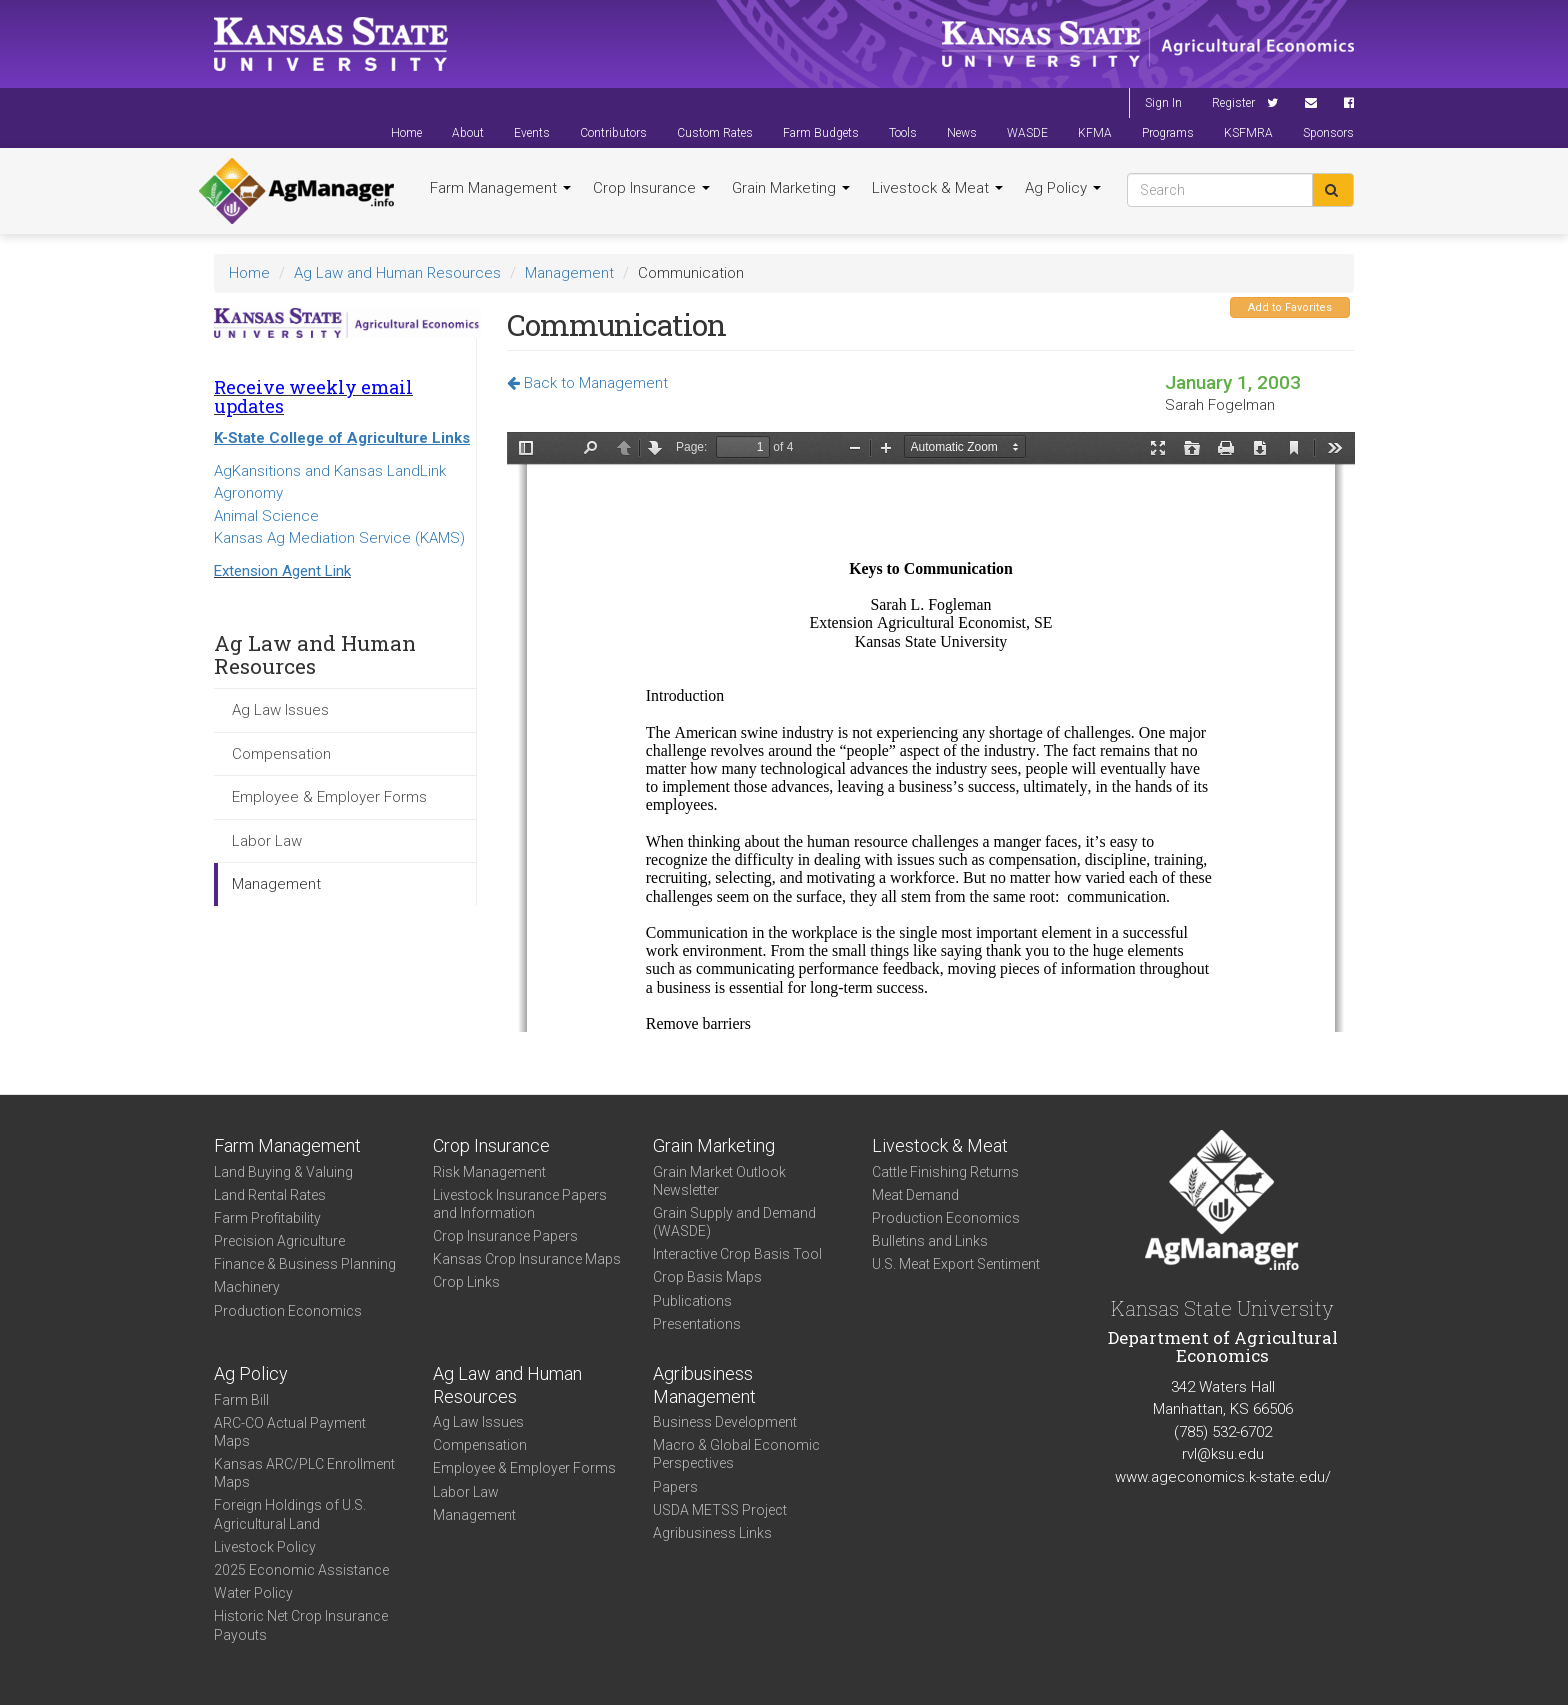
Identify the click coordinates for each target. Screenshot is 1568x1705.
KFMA (1095, 133)
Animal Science (266, 516)
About (468, 133)
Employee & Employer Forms (329, 797)
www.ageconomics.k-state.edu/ (1223, 1477)
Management (569, 273)
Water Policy (253, 1593)
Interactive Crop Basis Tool (737, 1254)
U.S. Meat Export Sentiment (956, 1264)
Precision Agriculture (279, 1241)
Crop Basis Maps (707, 1277)
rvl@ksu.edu (1223, 1454)
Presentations (697, 1324)
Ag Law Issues (280, 710)
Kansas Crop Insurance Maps (527, 1259)
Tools (903, 133)
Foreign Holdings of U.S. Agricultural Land (290, 1514)
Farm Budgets (821, 133)
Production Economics (288, 1311)
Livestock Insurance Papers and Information (520, 1204)
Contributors (613, 133)
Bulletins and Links (930, 1241)
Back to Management (587, 383)
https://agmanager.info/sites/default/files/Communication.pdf (931, 732)
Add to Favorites (1290, 307)
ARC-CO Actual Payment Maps (290, 1432)
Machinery (247, 1287)
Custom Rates (715, 133)
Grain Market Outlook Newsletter (719, 1181)
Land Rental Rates (270, 1195)
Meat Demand (915, 1195)
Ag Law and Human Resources (397, 273)
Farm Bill (241, 1400)
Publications (692, 1301)
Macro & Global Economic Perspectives (736, 1454)
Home (406, 133)
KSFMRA (1248, 133)
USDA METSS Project (720, 1510)
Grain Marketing (791, 188)
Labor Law (267, 841)
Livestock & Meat (937, 188)
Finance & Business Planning (305, 1264)
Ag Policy (1063, 188)
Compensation (281, 754)
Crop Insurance (651, 188)
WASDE (1027, 133)
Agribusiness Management (704, 1385)
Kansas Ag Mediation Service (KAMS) (339, 538)
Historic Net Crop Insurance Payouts (301, 1625)
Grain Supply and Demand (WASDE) (734, 1222)
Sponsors (1328, 133)
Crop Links (466, 1282)
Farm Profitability (267, 1218)
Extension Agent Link (282, 571)
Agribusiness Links (712, 1533)
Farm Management (500, 188)
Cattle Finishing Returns (945, 1172)
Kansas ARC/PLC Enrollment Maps (304, 1473)
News (962, 133)
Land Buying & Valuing (283, 1172)
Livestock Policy (265, 1547)
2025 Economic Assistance (301, 1570)
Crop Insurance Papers (505, 1236)
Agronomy (248, 493)
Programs (1168, 133)
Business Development (725, 1422)
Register (1233, 103)
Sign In (1163, 103)
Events (532, 133)
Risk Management (489, 1172)
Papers (675, 1487)
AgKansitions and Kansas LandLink (330, 471)
